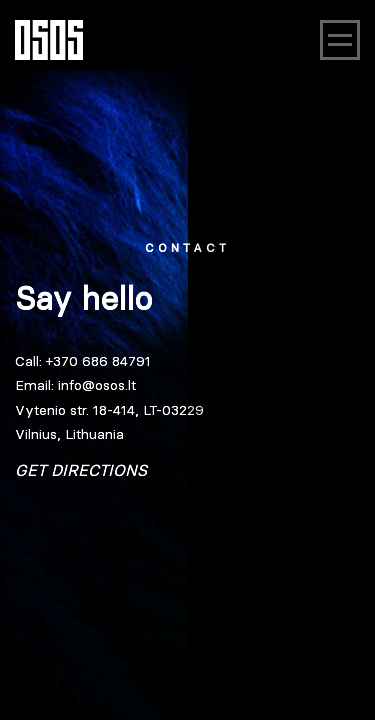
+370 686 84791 (98, 361)
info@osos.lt (97, 385)
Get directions (81, 470)
